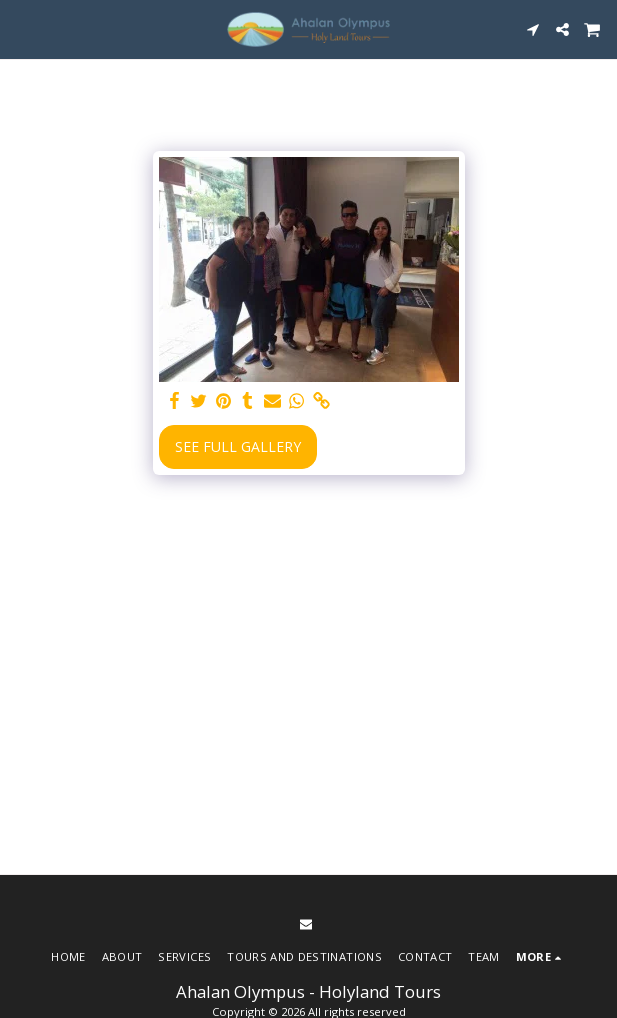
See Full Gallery (238, 446)
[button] (22, 28)
